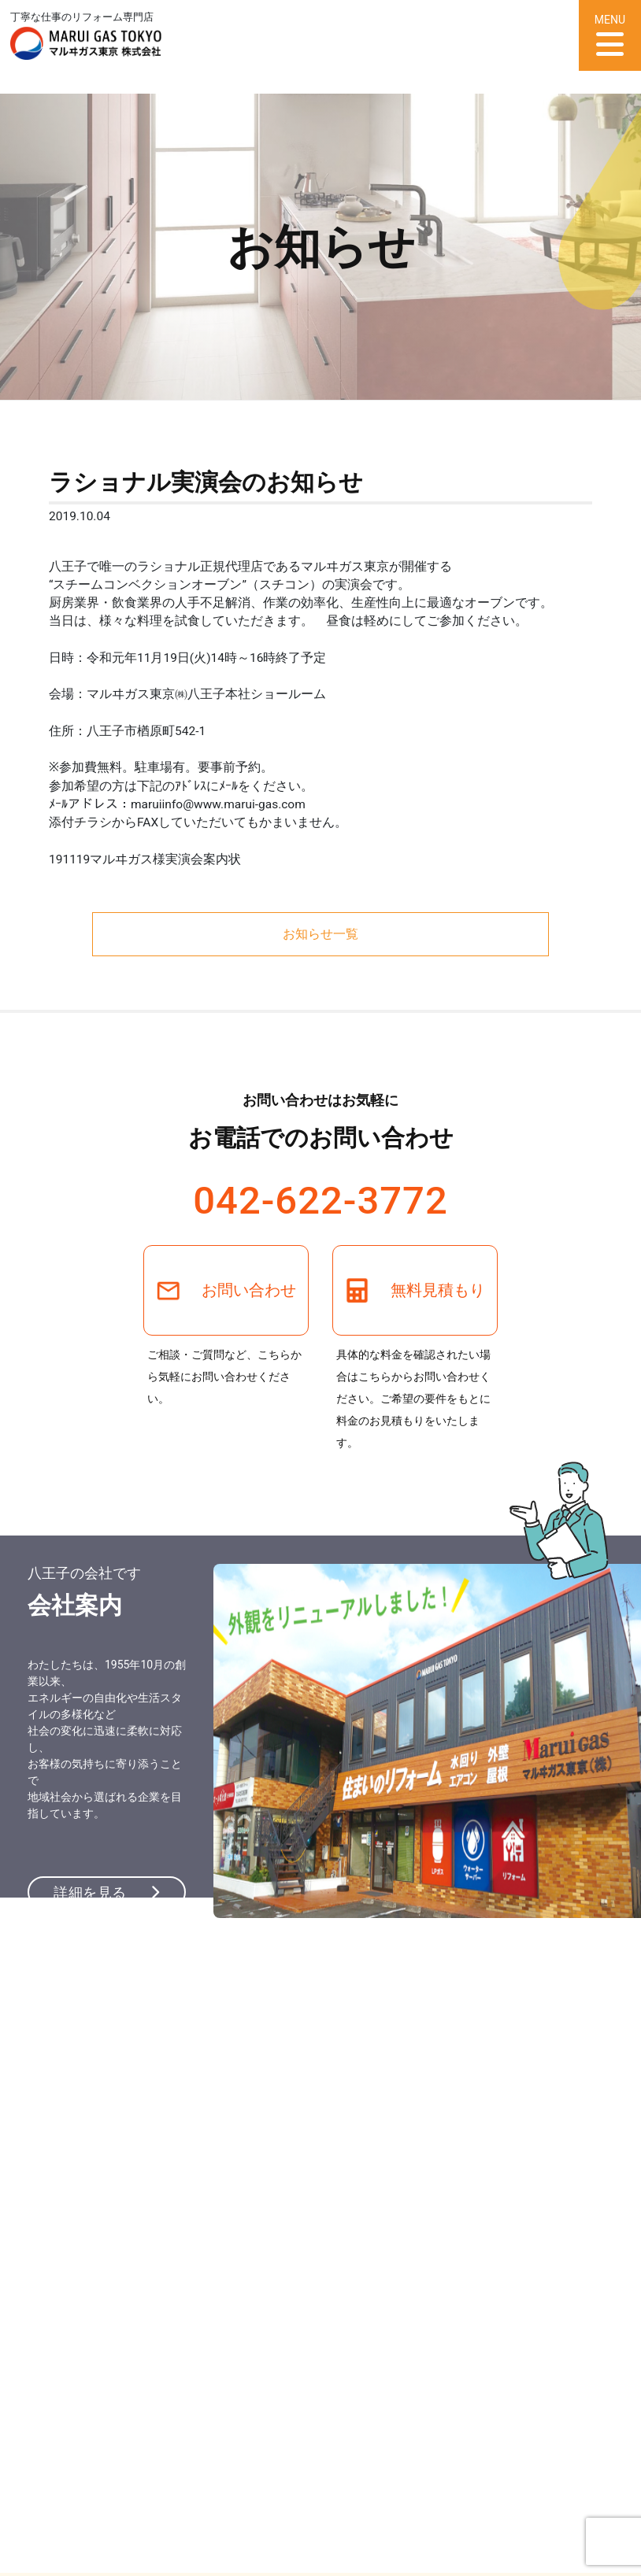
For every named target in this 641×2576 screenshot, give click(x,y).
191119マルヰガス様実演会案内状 (145, 859)
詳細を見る (106, 1892)
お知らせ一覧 (320, 933)
